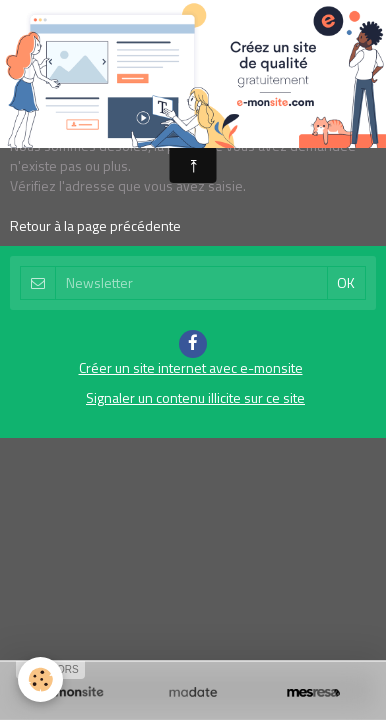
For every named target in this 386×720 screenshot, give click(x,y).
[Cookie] (40, 679)
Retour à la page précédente (95, 225)
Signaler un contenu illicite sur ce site (195, 397)
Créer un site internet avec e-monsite (191, 367)
